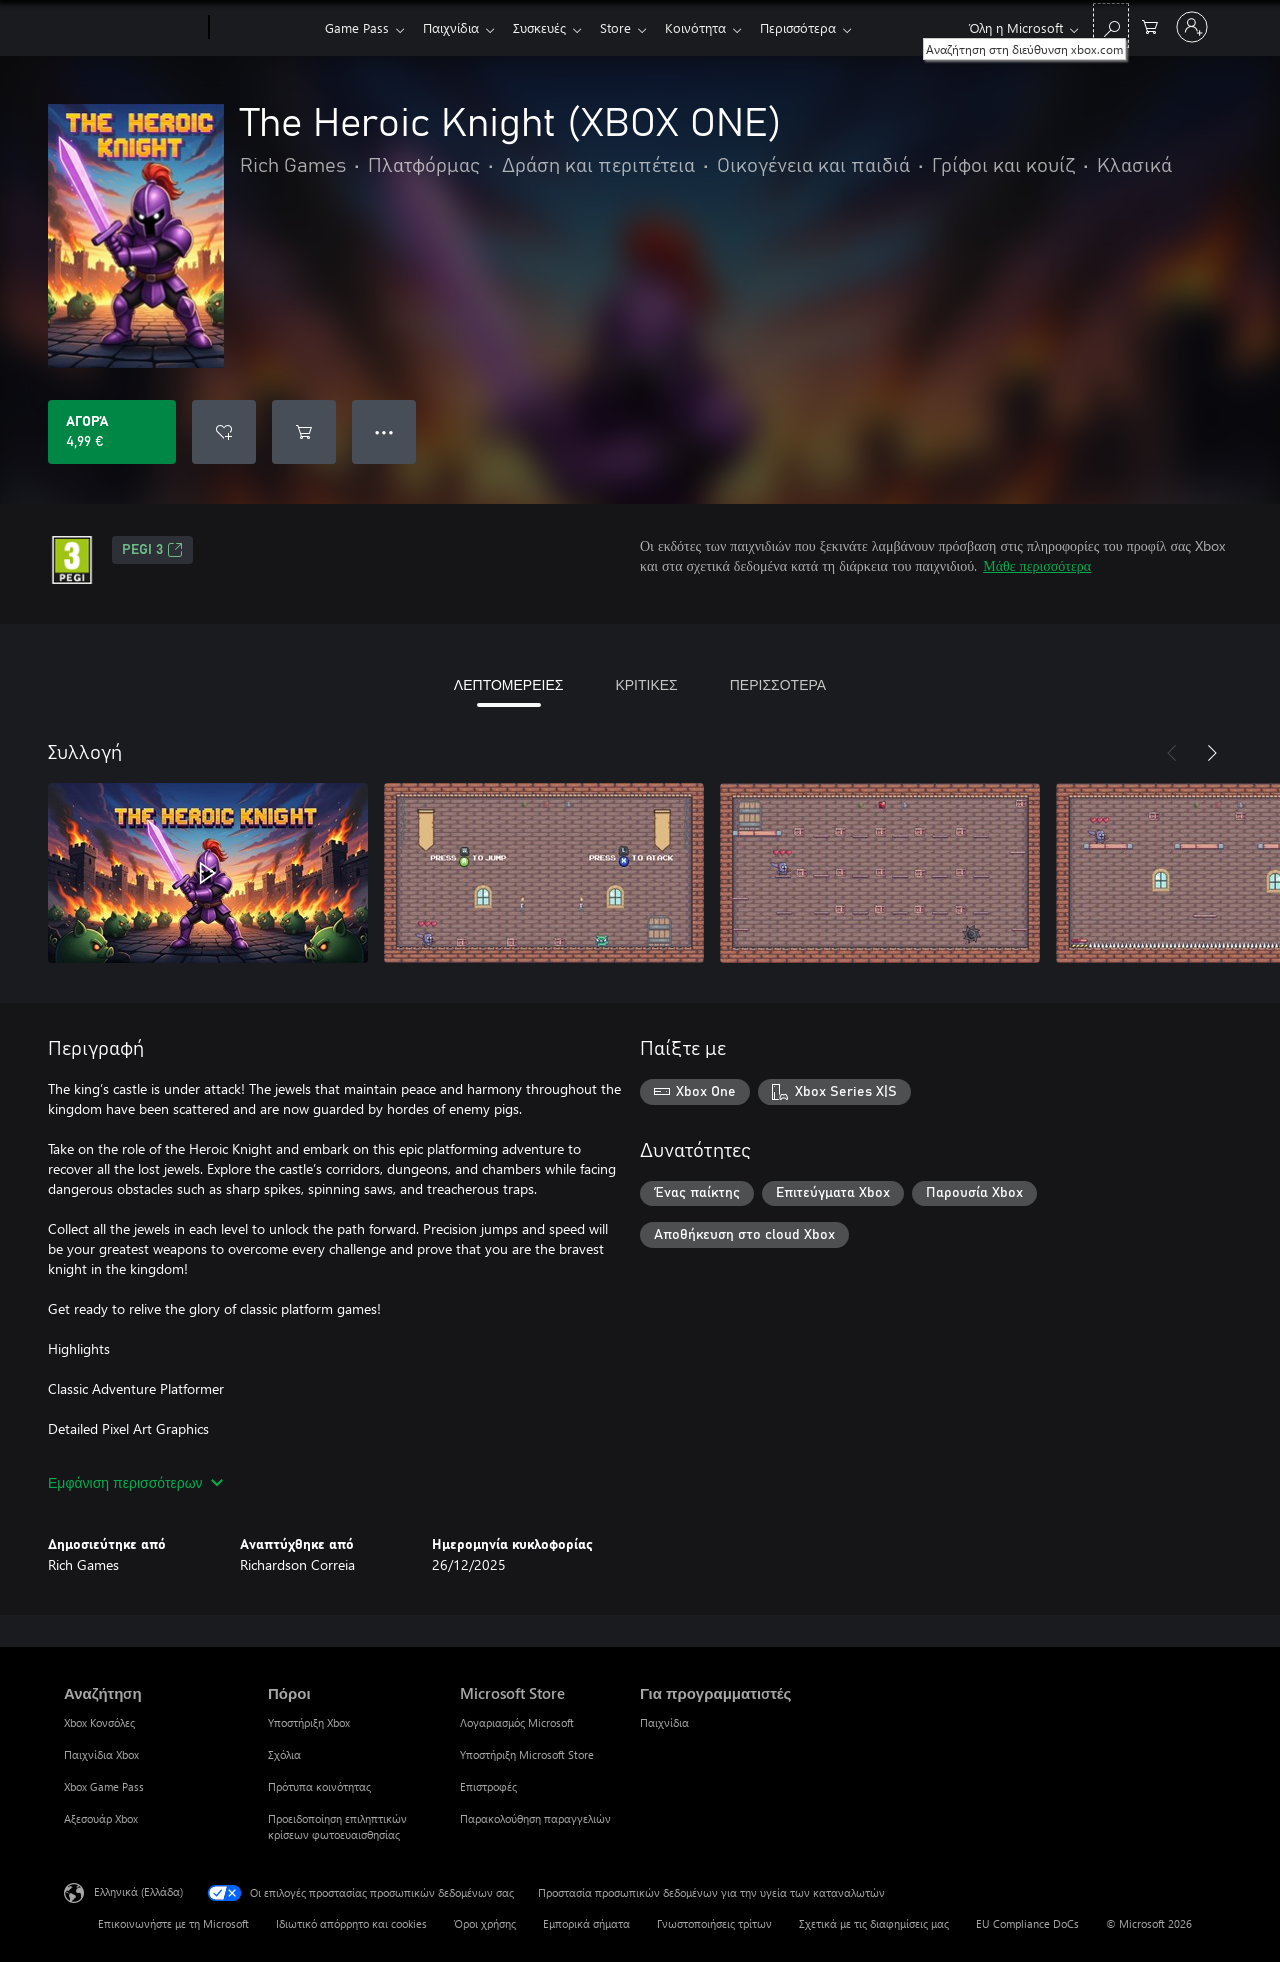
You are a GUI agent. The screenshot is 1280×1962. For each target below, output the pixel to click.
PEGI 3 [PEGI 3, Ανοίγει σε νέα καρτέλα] (152, 550)
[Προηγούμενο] (1172, 753)
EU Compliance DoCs (1027, 1923)
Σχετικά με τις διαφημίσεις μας (874, 1923)
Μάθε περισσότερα (1037, 565)
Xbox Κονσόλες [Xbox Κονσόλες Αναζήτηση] (99, 1722)
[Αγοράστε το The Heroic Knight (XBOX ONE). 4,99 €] (112, 432)
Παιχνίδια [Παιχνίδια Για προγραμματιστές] (664, 1722)
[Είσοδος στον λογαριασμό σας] (1192, 27)
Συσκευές (547, 27)
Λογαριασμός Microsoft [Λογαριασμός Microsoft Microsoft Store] (517, 1722)
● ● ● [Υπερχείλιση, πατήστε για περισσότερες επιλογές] (384, 431)
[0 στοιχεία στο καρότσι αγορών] (1150, 25)
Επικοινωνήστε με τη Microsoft (173, 1923)
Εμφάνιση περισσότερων (135, 1482)
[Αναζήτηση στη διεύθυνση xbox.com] (1111, 25)
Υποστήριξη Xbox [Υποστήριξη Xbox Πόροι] (309, 1722)
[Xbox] (264, 28)
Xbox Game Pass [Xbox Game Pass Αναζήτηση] (104, 1786)
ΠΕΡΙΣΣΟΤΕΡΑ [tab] (778, 684)
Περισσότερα (818, 27)
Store (627, 27)
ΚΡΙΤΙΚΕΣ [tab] (646, 684)
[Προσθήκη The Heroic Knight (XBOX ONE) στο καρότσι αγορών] (304, 432)
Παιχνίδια (455, 27)
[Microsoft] (132, 28)
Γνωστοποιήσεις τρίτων (714, 1923)
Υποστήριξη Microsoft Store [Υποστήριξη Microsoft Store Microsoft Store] (527, 1754)
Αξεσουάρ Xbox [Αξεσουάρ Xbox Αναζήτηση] (101, 1818)
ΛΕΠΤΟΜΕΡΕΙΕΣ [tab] (509, 684)
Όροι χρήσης (485, 1923)
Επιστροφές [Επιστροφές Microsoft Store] (488, 1786)
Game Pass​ (357, 27)
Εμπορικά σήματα (586, 1923)
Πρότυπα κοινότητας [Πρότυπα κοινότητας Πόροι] (319, 1786)
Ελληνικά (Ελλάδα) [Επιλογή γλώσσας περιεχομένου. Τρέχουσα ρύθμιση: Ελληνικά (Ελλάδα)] (138, 1891)
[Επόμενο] (1212, 753)
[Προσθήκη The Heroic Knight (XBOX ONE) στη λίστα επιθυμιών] (224, 432)
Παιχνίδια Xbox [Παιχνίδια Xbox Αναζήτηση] (101, 1754)
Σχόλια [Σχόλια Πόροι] (284, 1754)
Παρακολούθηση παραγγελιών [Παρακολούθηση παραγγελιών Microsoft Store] (535, 1818)
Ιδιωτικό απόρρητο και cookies (351, 1923)
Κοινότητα (711, 27)
